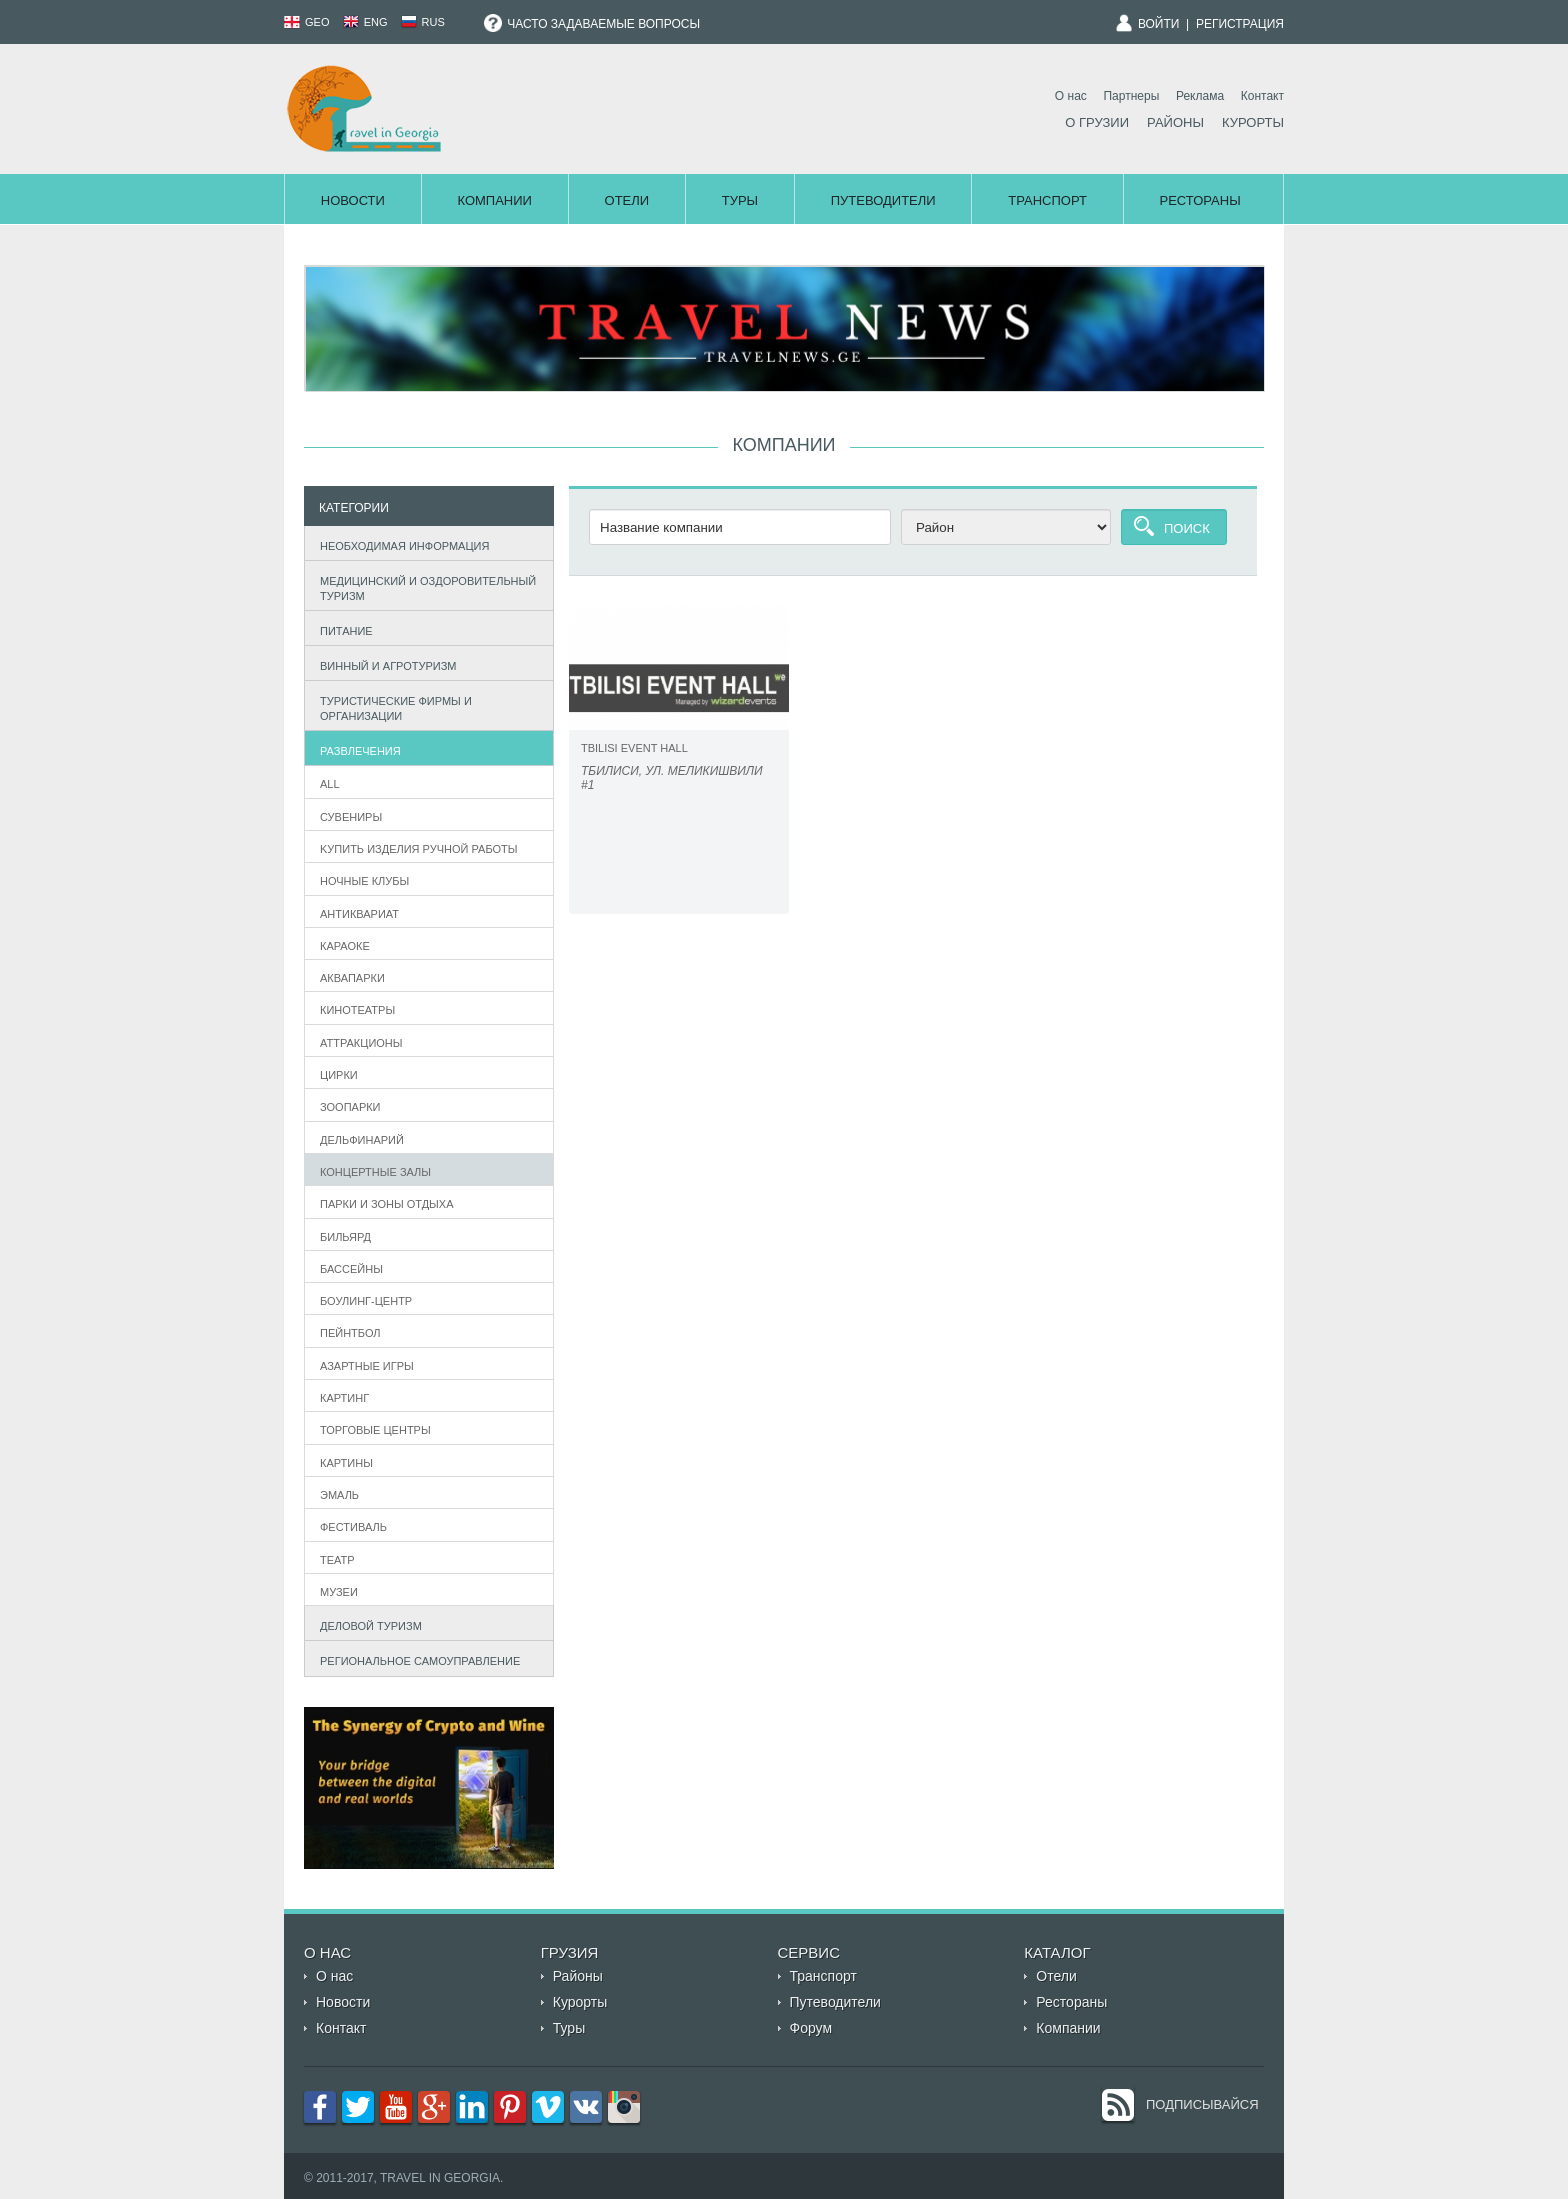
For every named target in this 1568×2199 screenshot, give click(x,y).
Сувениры (351, 817)
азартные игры (367, 1366)
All (330, 784)
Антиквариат (359, 914)
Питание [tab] (342, 628)
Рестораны (1200, 200)
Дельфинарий (362, 1140)
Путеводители (883, 200)
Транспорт (1047, 200)
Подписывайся (1202, 2104)
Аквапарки (352, 978)
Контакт (1262, 96)
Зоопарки (350, 1107)
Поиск (1187, 528)
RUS (423, 22)
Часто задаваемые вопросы (592, 24)
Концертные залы (375, 1172)
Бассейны (351, 1269)
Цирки (339, 1075)
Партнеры (1131, 96)
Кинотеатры (357, 1010)
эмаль (339, 1495)
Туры (740, 200)
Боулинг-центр (366, 1301)
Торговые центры (375, 1430)
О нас (1071, 96)
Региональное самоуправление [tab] (416, 1659)
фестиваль (353, 1527)
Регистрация (1240, 24)
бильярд (345, 1237)
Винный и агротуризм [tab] (384, 663)
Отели (627, 200)
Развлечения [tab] (356, 748)
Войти (1159, 24)
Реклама (1200, 96)
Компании (494, 200)
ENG (365, 22)
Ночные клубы (364, 881)
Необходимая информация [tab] (400, 543)
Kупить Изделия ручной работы (419, 849)
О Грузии (1097, 122)
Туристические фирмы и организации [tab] (391, 708)
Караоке (345, 946)
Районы (1175, 122)
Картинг (344, 1398)
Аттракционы (361, 1043)
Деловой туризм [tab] (366, 1623)
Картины (346, 1463)
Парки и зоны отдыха (387, 1204)
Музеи (339, 1592)
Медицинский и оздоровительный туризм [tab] (424, 588)
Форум (811, 2028)
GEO (307, 22)
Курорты (1253, 122)
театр (337, 1560)
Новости (353, 200)
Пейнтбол (350, 1333)
